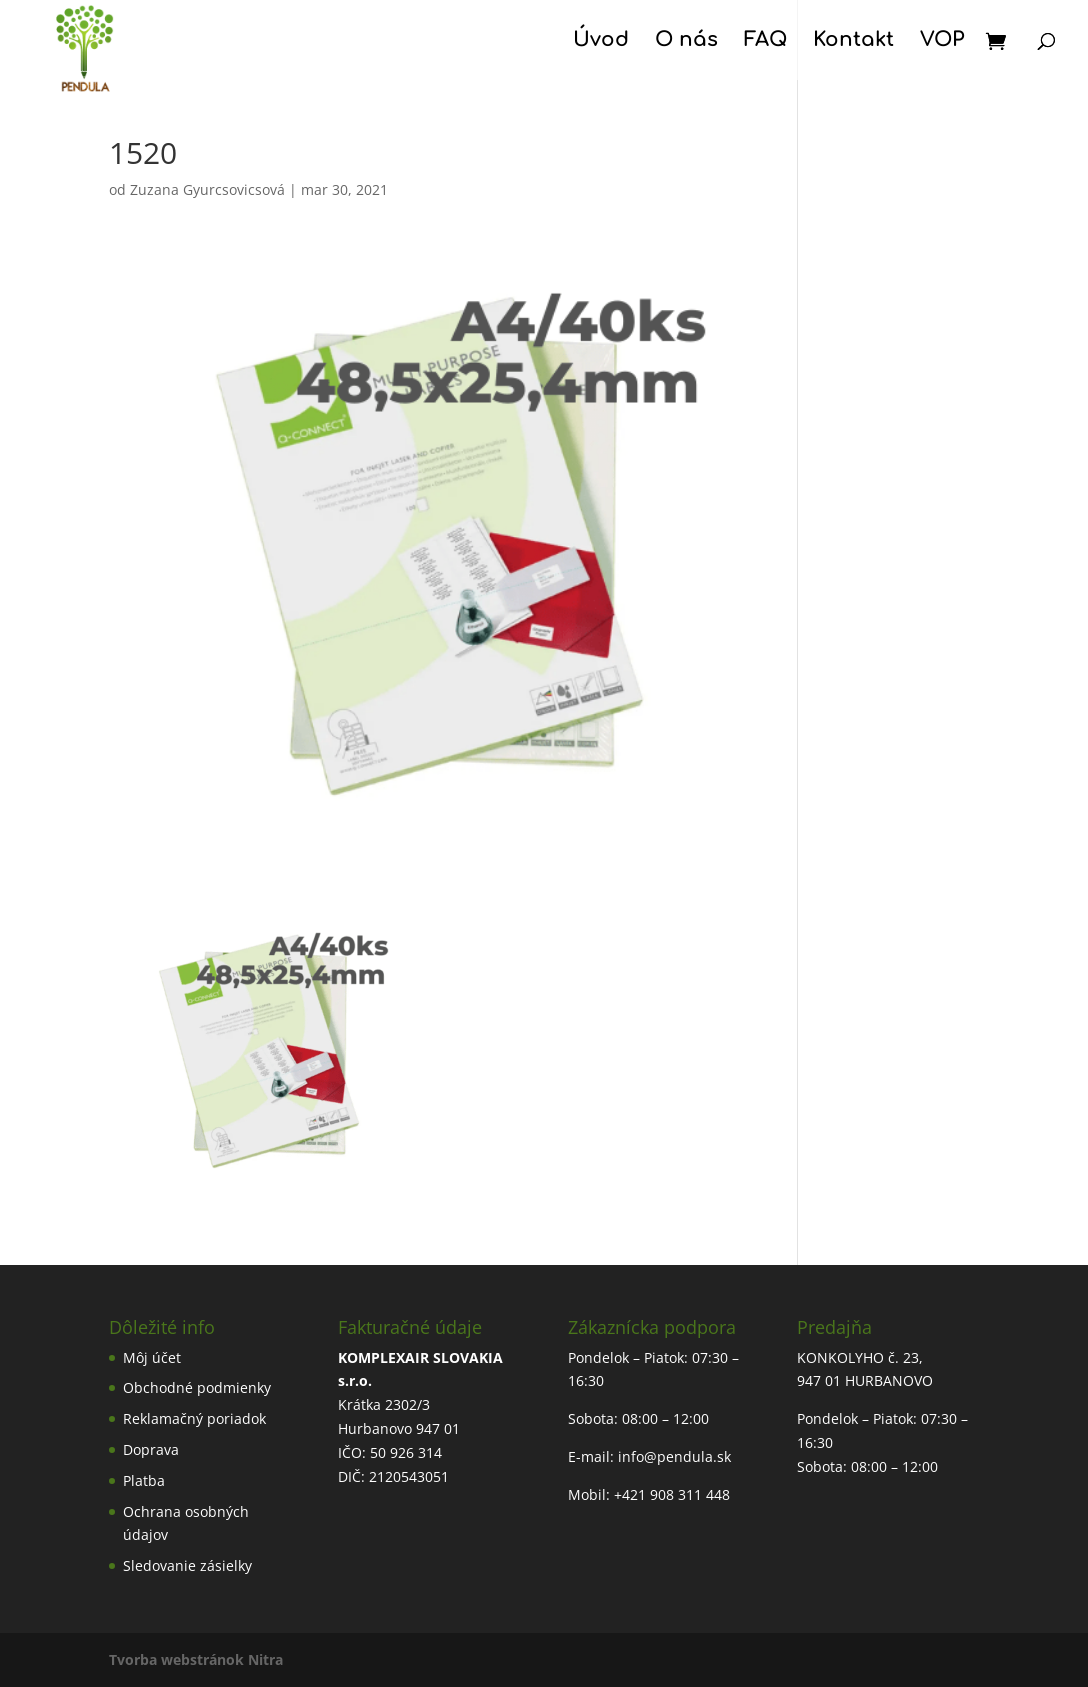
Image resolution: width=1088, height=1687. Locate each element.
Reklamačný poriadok (194, 1418)
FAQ (765, 42)
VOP (942, 42)
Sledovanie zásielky (187, 1565)
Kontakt (853, 42)
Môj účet (152, 1357)
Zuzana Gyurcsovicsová (207, 189)
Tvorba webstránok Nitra (196, 1659)
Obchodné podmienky (197, 1387)
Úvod (601, 42)
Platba (144, 1480)
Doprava (151, 1449)
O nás (686, 42)
